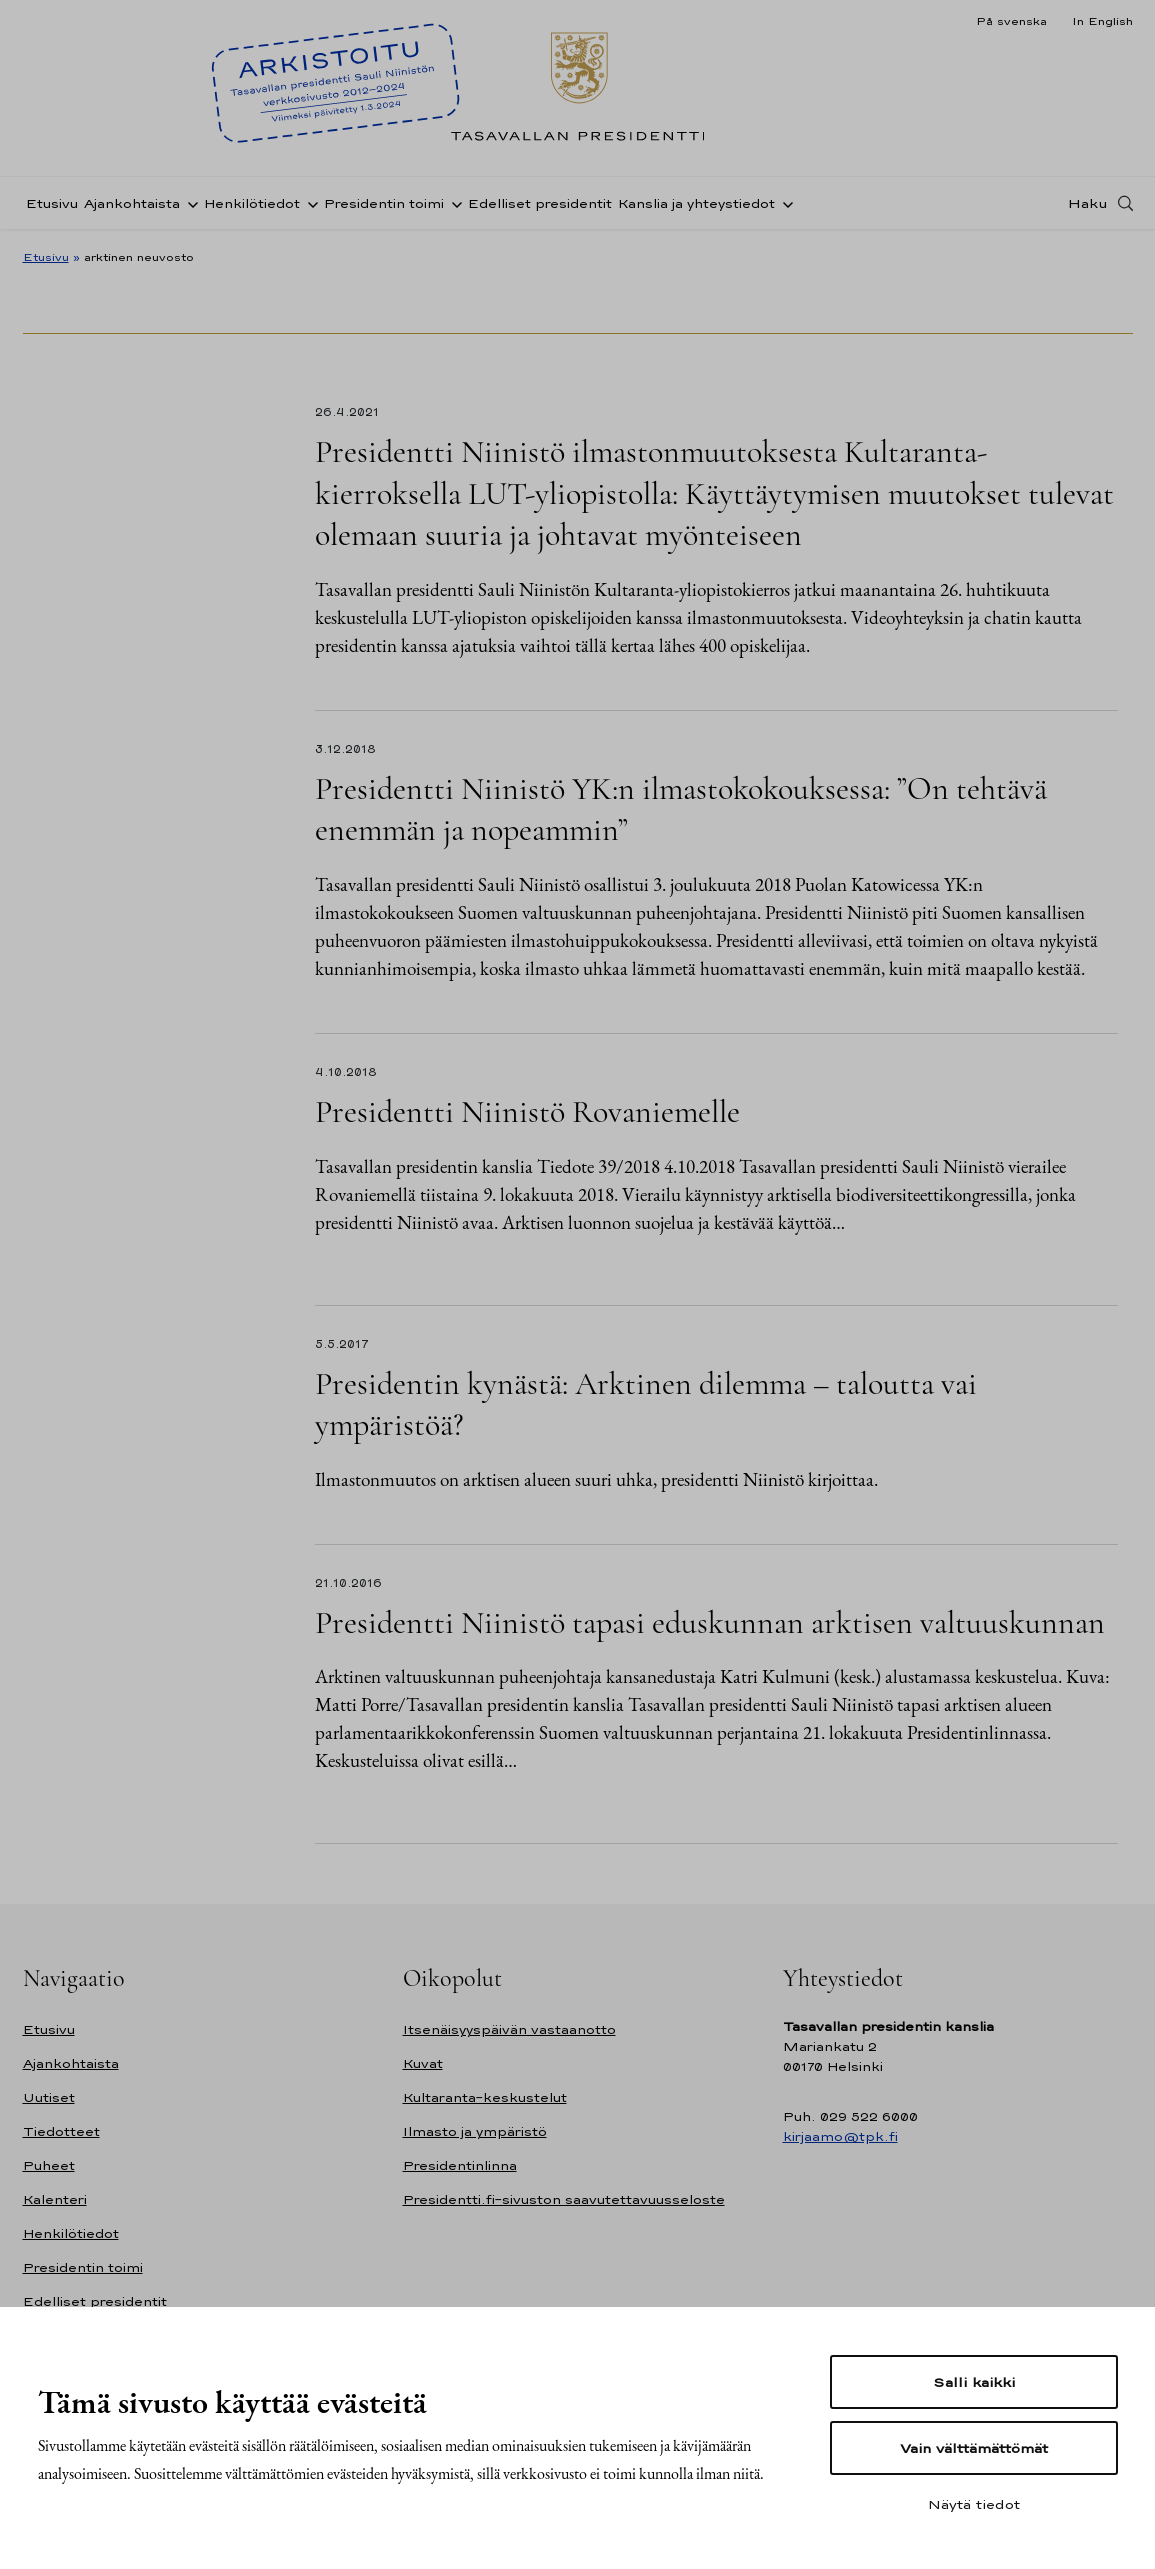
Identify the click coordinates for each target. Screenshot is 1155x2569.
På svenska (1011, 21)
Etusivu (52, 203)
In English (1102, 21)
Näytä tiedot (974, 2504)
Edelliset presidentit (540, 203)
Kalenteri (55, 2199)
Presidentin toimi (384, 203)
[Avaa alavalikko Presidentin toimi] (453, 203)
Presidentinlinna (460, 2165)
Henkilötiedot (252, 203)
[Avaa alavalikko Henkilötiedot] (309, 203)
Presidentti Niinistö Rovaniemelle (527, 1111)
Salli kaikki (974, 2382)
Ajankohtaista (132, 203)
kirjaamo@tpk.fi (840, 2136)
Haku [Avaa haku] (1088, 203)
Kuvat (423, 2063)
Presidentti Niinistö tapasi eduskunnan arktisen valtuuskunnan (710, 1622)
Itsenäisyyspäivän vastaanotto (509, 2029)
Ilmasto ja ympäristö (475, 2131)
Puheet (49, 2165)
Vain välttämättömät (974, 2448)
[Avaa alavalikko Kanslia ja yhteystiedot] (784, 203)
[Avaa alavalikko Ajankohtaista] (189, 203)
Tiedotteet (61, 2131)
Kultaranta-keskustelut (485, 2097)
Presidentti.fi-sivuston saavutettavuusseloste (564, 2199)
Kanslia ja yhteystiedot (696, 203)
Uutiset (49, 2097)
